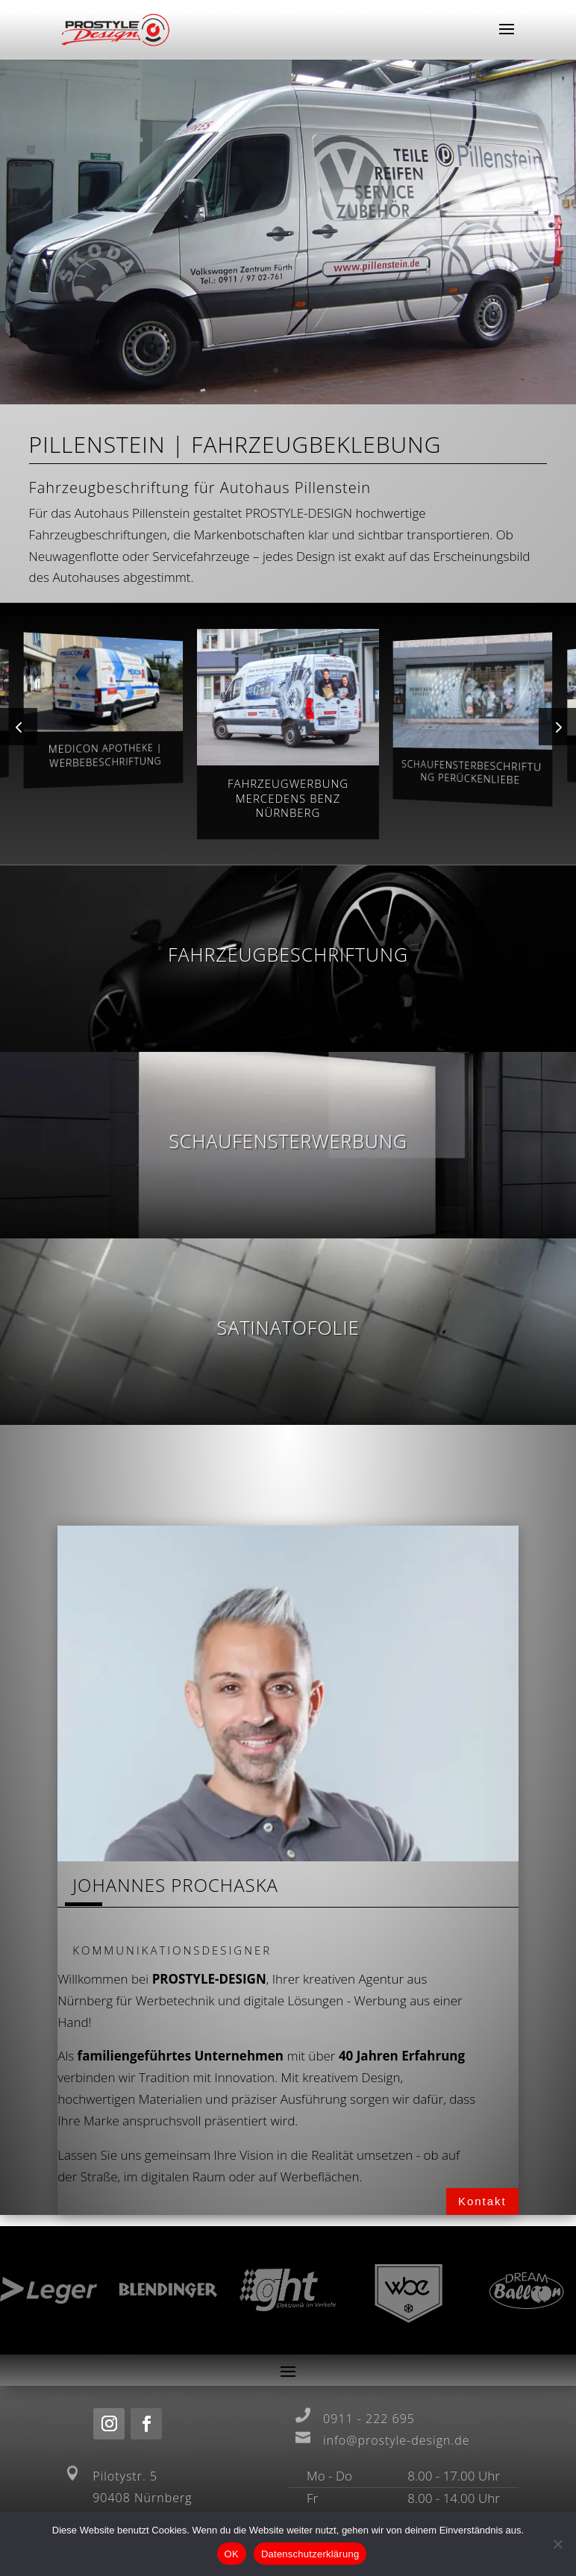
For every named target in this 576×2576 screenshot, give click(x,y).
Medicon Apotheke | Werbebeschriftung (105, 755)
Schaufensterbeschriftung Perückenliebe (471, 771)
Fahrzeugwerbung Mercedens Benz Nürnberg (288, 798)
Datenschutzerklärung (310, 2554)
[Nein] (557, 2543)
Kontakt (482, 2201)
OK (232, 2554)
